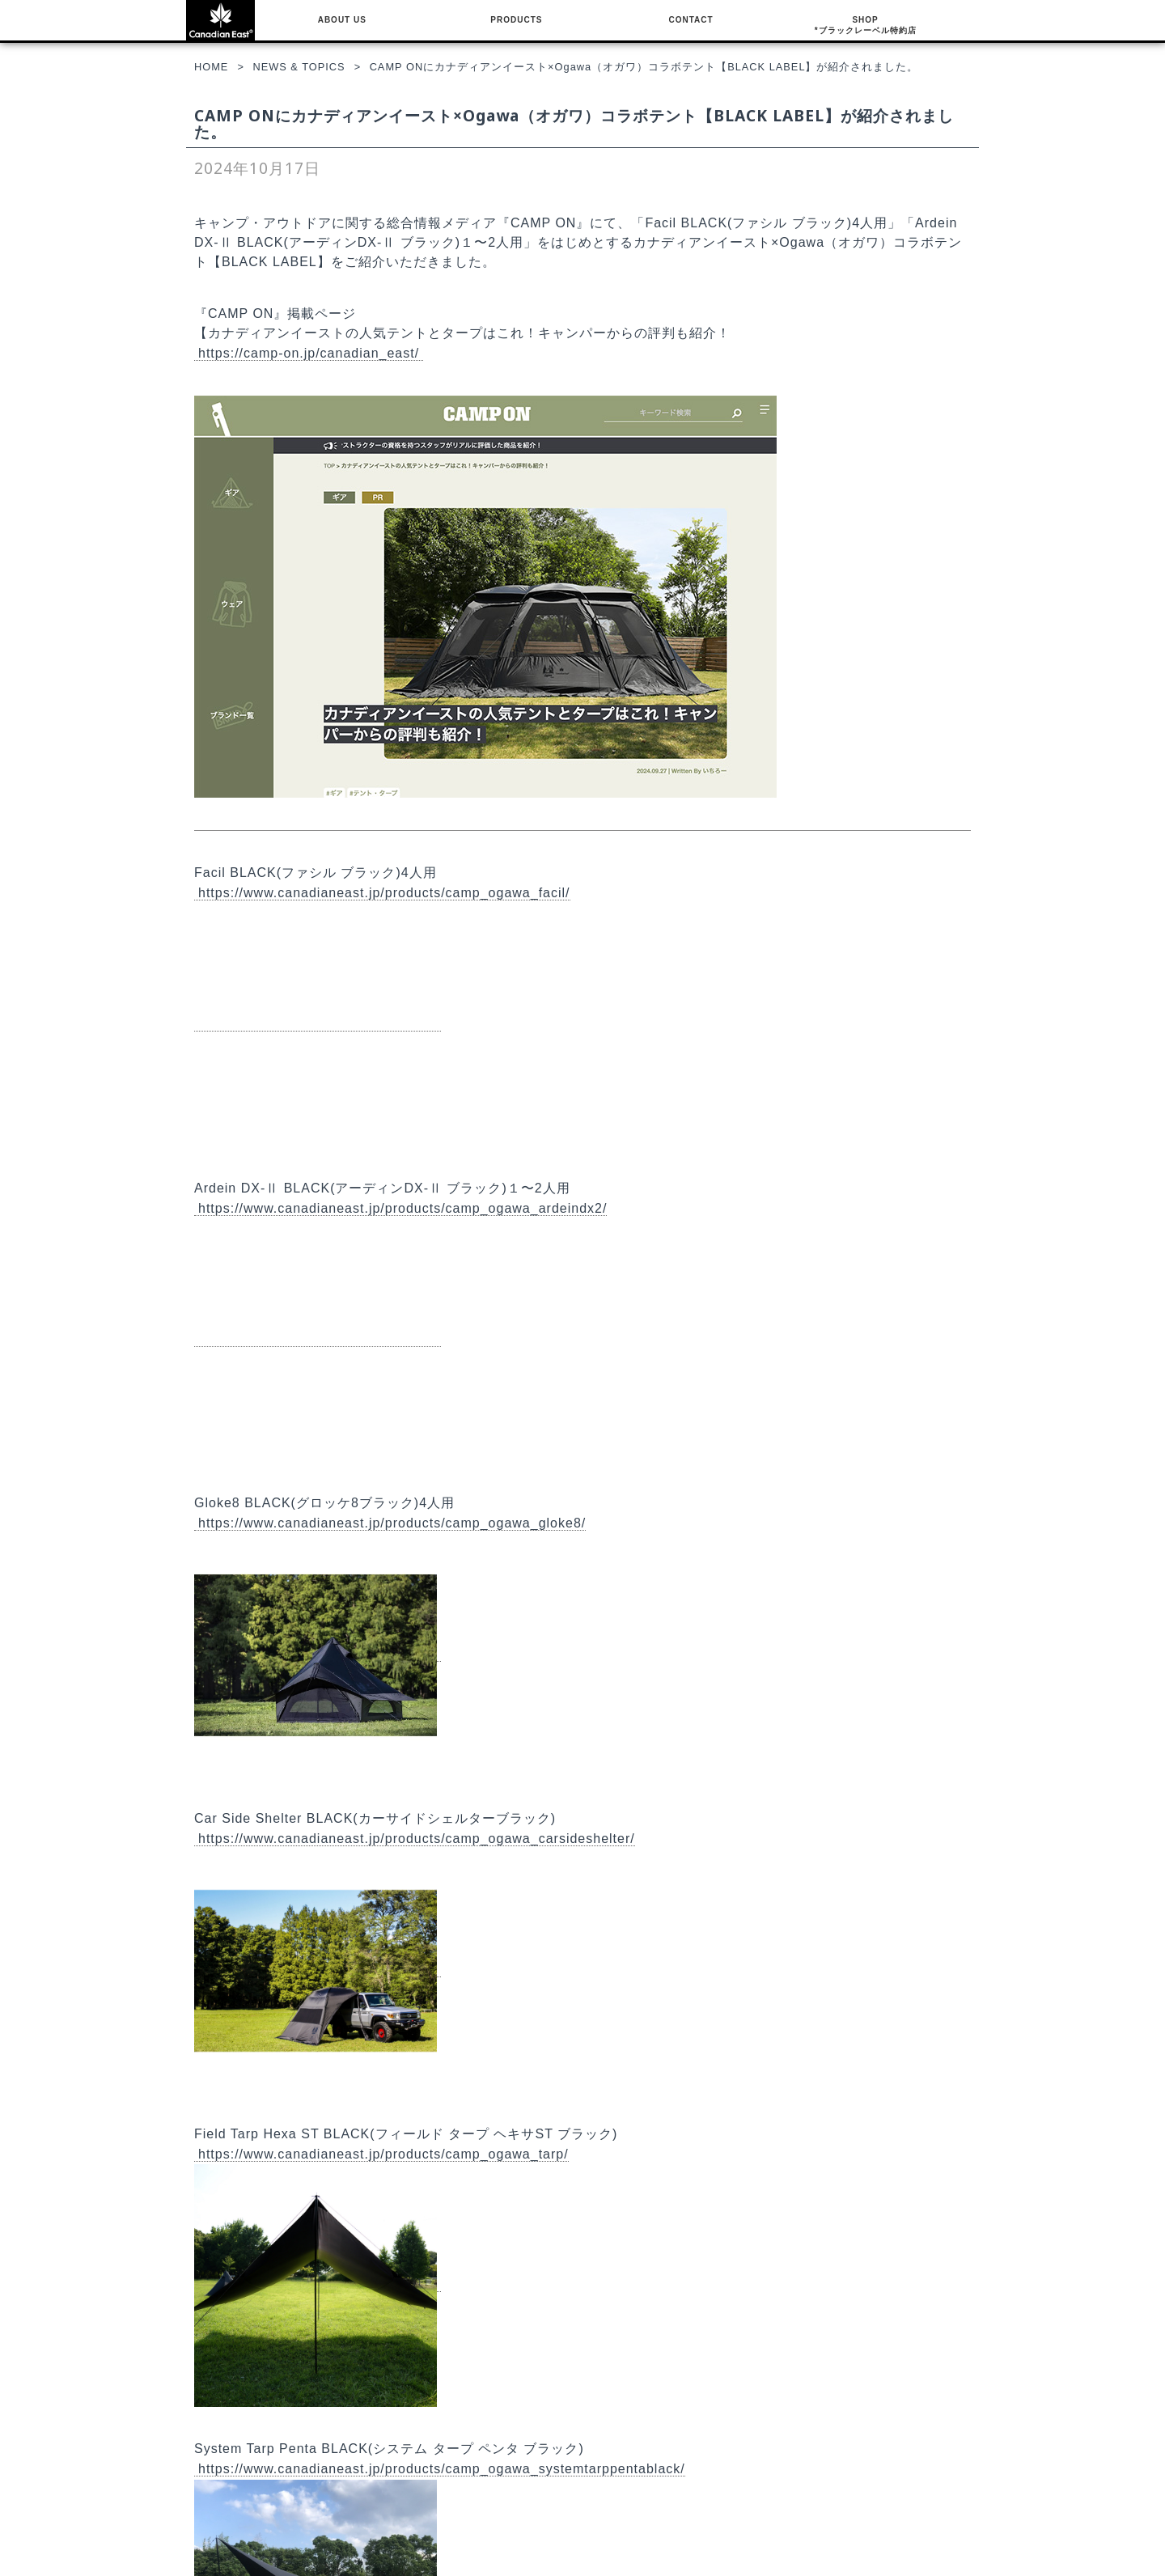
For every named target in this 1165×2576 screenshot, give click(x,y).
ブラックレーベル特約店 (782, 2459)
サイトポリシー (502, 2502)
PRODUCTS (516, 19)
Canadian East (1036, 2569)
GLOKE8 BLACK (244, 2488)
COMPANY (503, 2434)
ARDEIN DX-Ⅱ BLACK (274, 2474)
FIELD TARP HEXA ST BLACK (277, 2516)
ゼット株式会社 (502, 2531)
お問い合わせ (497, 2516)
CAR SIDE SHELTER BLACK (273, 2502)
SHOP (865, 26)
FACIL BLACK (254, 2459)
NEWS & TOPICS (508, 2459)
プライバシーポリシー (516, 2488)
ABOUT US (342, 19)
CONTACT (690, 19)
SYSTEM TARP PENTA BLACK (278, 2531)
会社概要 (487, 2474)
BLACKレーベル (256, 2434)
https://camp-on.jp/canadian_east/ (308, 353)
